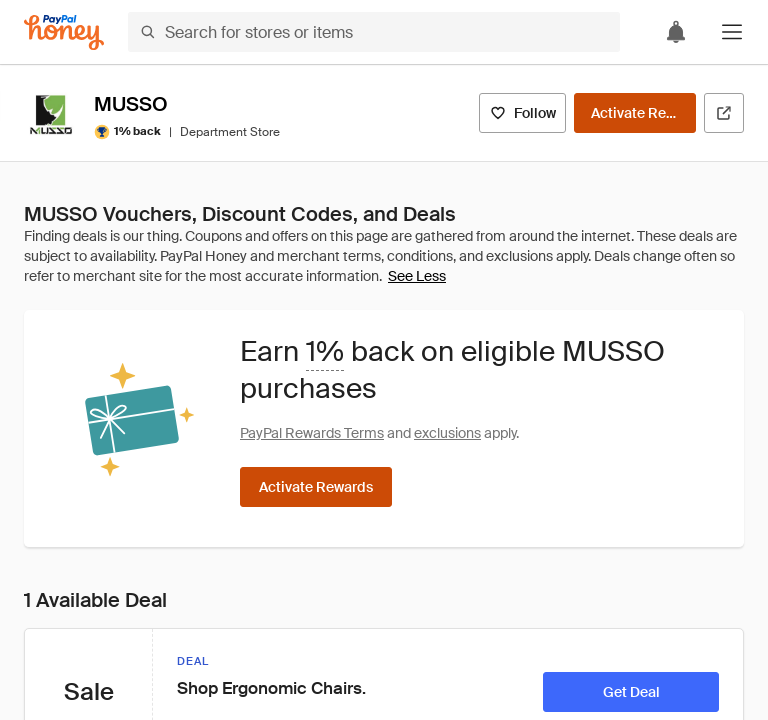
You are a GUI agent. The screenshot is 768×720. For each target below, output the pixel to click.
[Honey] (64, 32)
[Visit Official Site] (724, 113)
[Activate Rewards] (635, 113)
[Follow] (522, 113)
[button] (732, 32)
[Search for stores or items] (374, 32)
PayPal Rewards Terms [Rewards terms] (312, 433)
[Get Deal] (631, 692)
